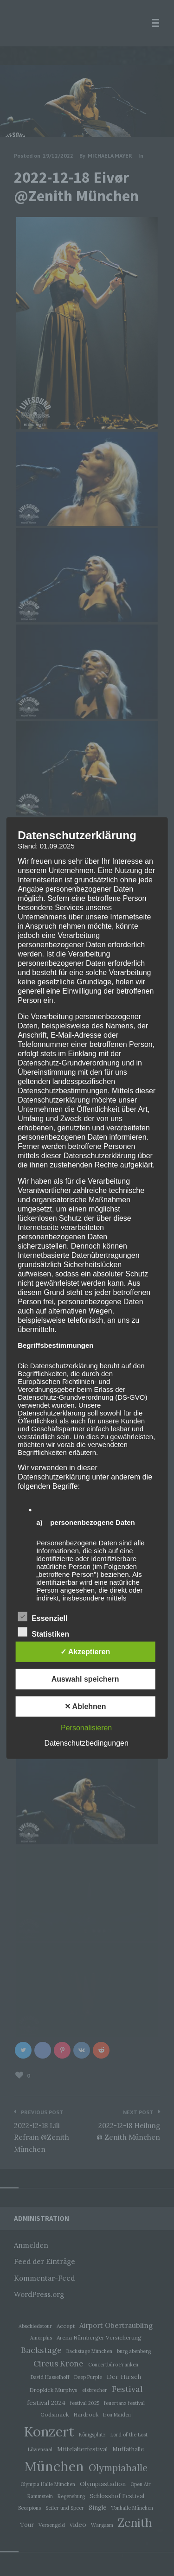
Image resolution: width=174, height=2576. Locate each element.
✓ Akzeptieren (85, 1651)
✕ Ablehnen (85, 1706)
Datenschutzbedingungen (86, 1743)
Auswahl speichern (85, 1679)
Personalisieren (86, 1727)
